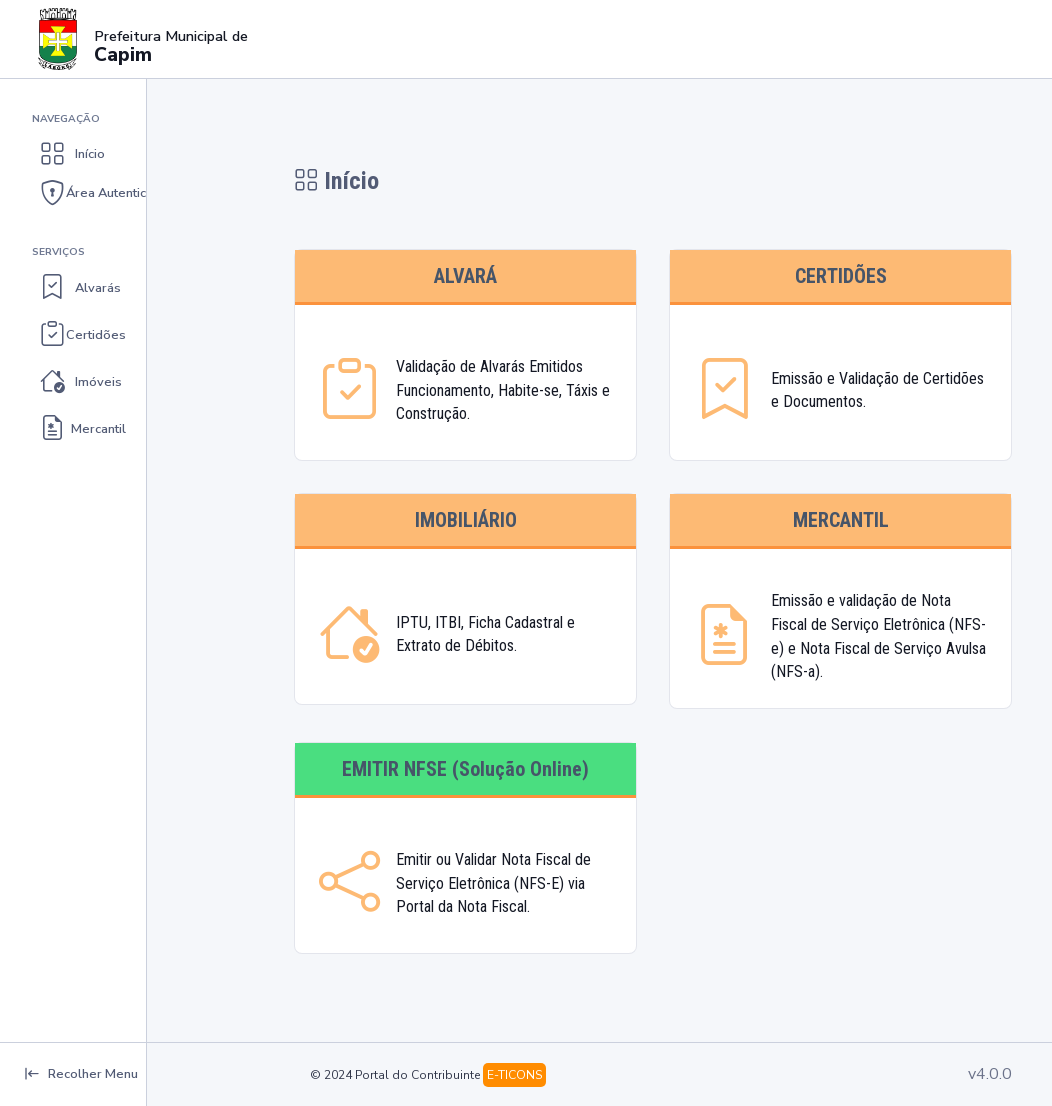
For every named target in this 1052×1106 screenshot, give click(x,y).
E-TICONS (514, 1075)
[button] (126, 154)
